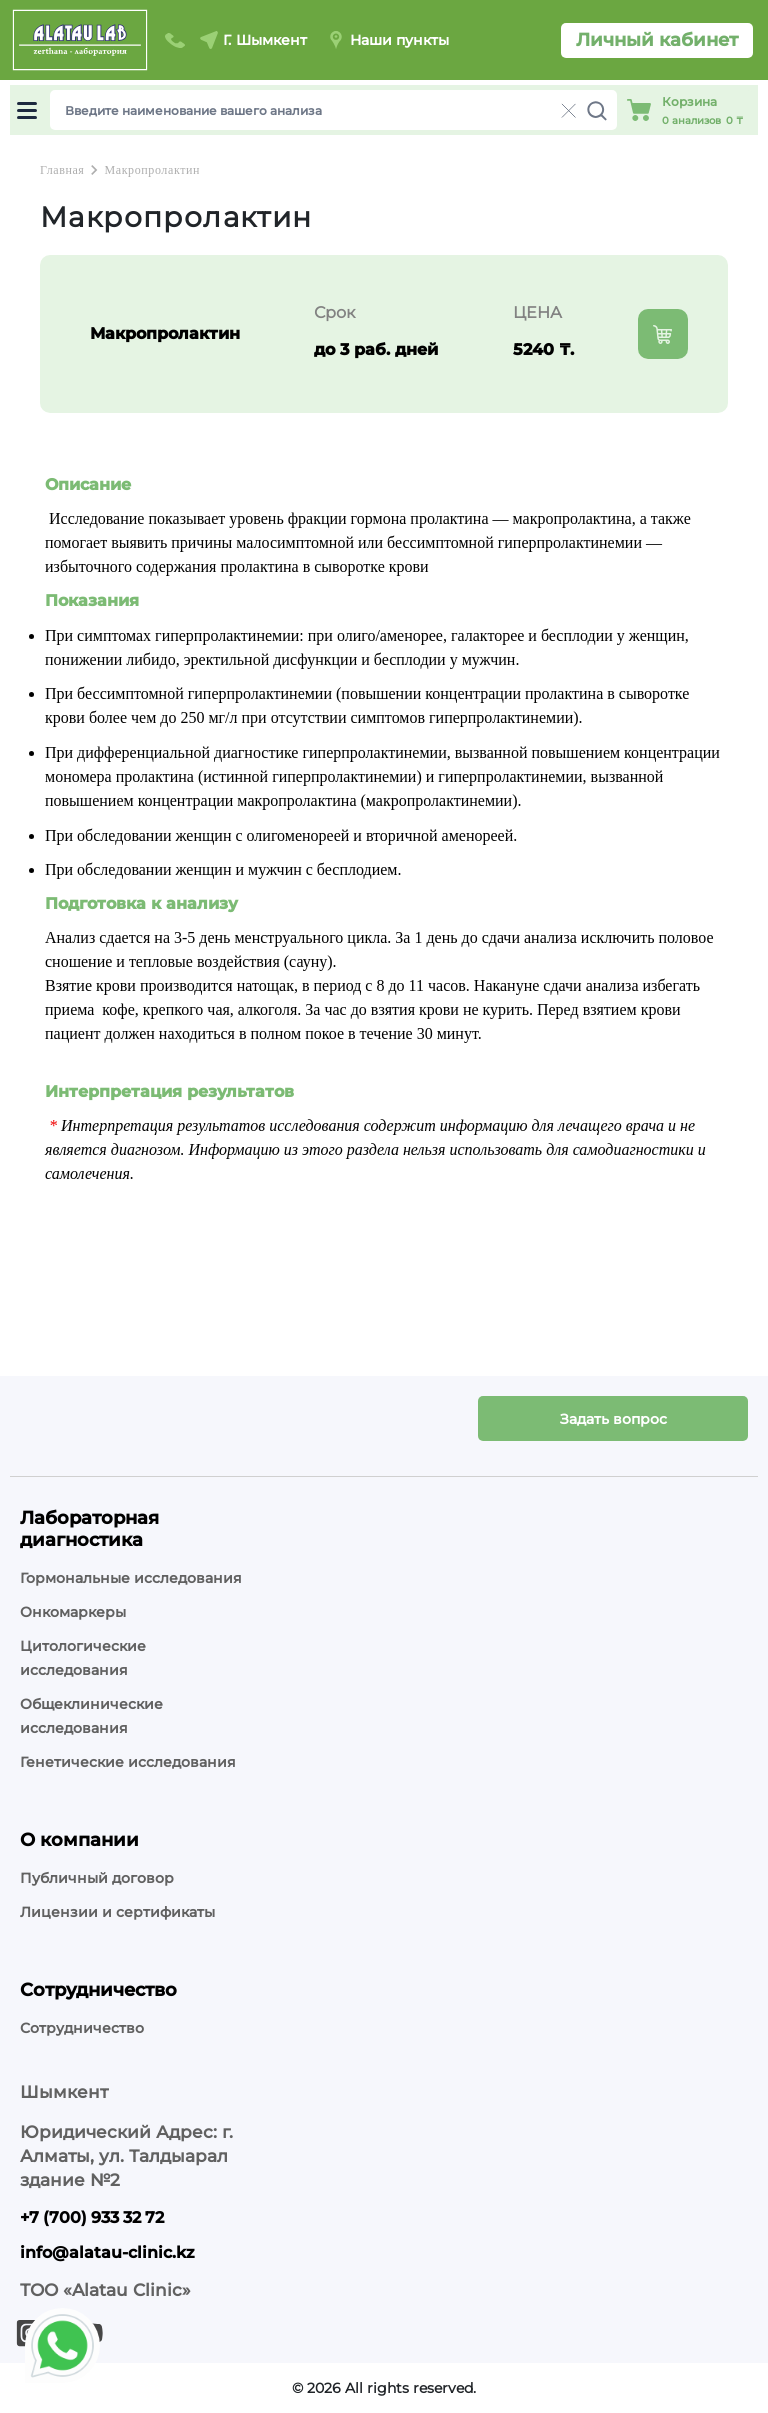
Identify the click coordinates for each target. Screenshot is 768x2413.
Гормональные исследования (131, 1578)
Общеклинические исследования (91, 1716)
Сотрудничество (82, 2028)
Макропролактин (152, 170)
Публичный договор (97, 1878)
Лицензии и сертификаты (117, 1912)
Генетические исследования (128, 1762)
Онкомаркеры (73, 1612)
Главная (62, 170)
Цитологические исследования (83, 1658)
